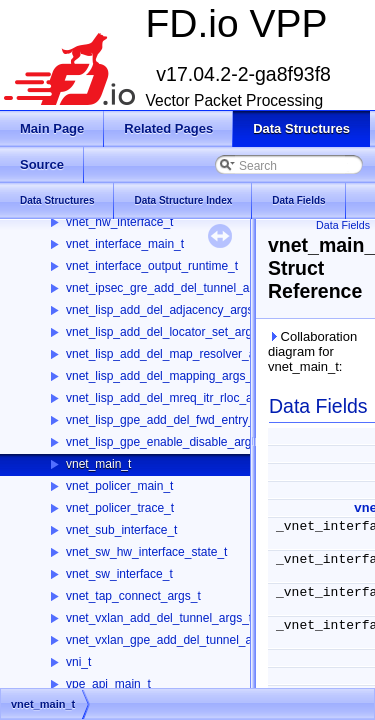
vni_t (78, 662)
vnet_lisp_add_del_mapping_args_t (160, 376)
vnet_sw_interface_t (119, 574)
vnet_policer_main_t (119, 486)
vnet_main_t (98, 464)
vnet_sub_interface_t (121, 530)
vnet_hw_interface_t (119, 222)
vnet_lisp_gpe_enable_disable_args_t (167, 442)
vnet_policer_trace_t (120, 508)
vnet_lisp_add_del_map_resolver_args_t (174, 354)
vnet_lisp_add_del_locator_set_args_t (167, 332)
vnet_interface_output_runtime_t (152, 266)
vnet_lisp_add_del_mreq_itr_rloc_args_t (172, 398)
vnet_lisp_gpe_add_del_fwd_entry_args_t (177, 420)
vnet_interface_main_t (125, 244)
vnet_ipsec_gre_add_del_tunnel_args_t (171, 288)
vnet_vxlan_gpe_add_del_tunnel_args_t (172, 640)
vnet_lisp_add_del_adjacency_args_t (164, 310)
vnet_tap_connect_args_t (133, 596)
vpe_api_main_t (108, 684)
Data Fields (343, 225)
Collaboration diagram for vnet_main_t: (312, 351)
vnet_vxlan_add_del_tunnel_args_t (159, 618)
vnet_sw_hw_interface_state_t (146, 552)
